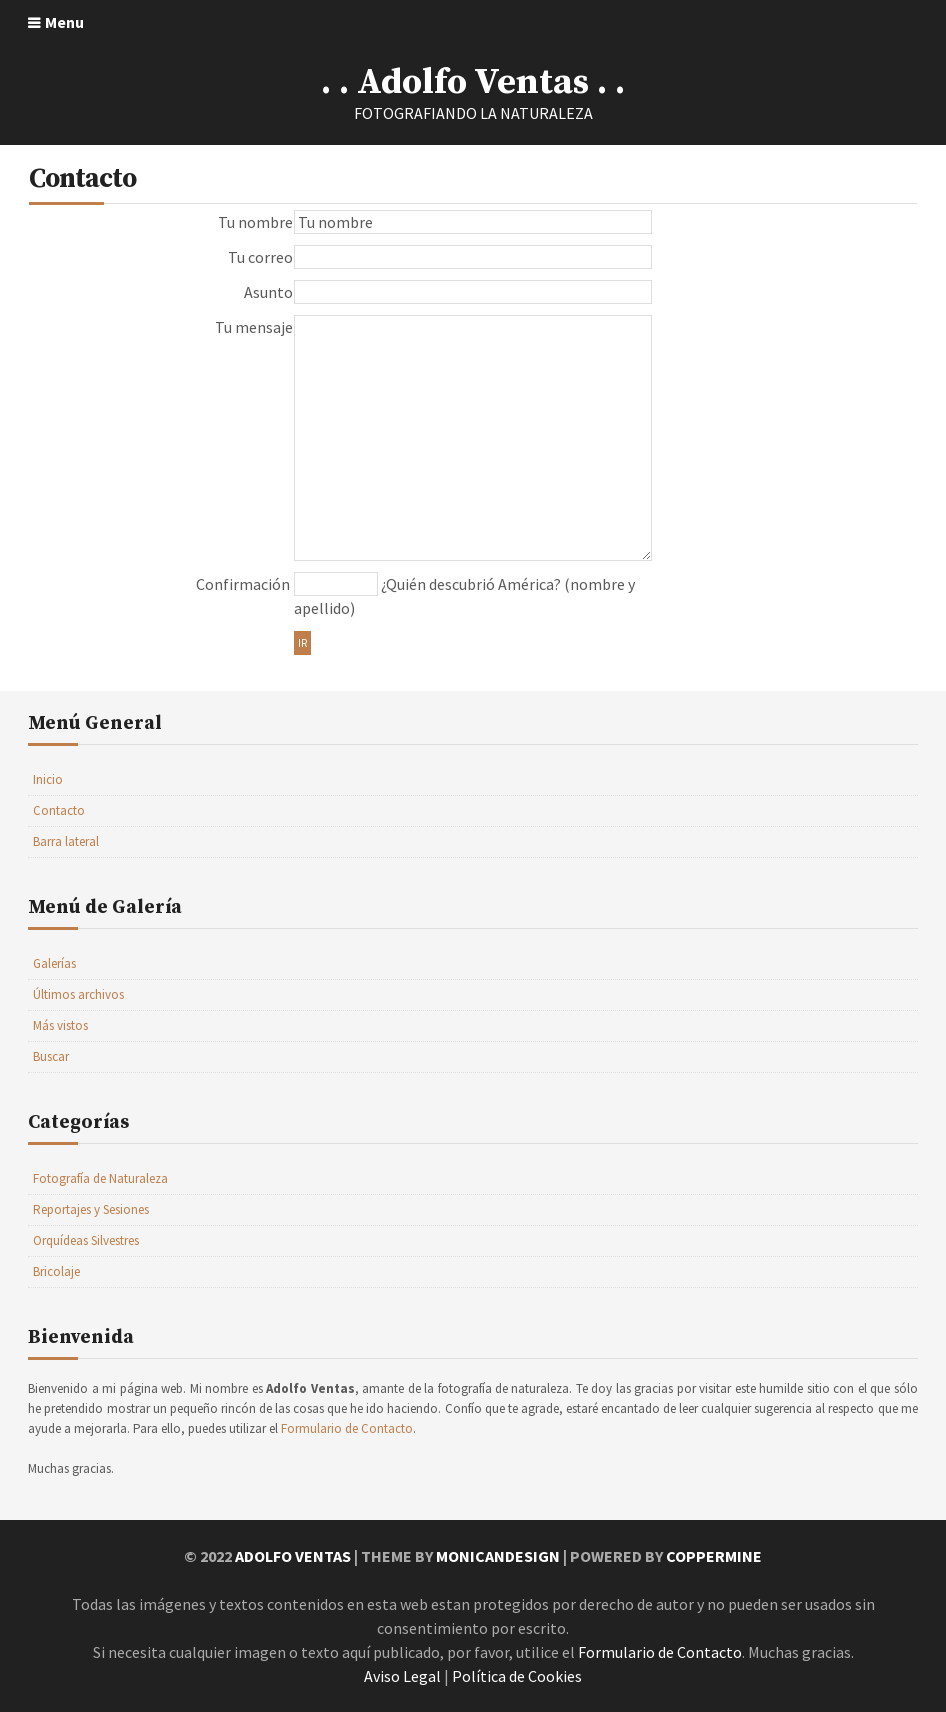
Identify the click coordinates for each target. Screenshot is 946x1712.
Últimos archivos (78, 994)
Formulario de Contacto (347, 1428)
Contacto (59, 810)
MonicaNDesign (498, 1556)
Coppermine (714, 1556)
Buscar (51, 1056)
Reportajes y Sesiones (91, 1209)
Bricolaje (56, 1271)
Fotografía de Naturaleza (100, 1178)
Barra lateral (66, 841)
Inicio (48, 779)
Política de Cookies (517, 1676)
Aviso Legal (402, 1676)
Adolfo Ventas (293, 1556)
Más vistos (60, 1025)
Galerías (54, 963)
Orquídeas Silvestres (86, 1240)
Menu (64, 22)
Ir (302, 643)
